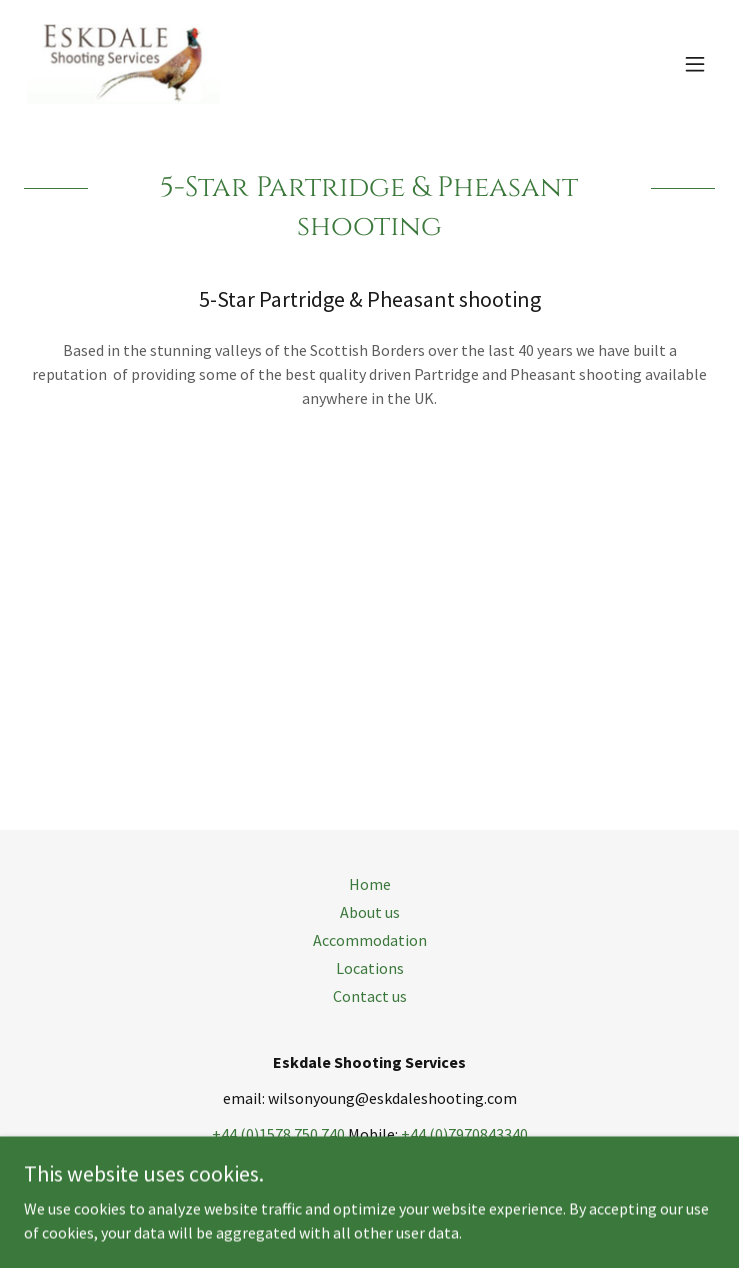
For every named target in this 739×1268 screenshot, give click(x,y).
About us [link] (370, 912)
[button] (695, 64)
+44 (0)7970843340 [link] (464, 1134)
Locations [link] (370, 968)
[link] (122, 64)
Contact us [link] (370, 996)
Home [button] (370, 884)
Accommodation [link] (370, 940)
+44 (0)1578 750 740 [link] (278, 1134)
